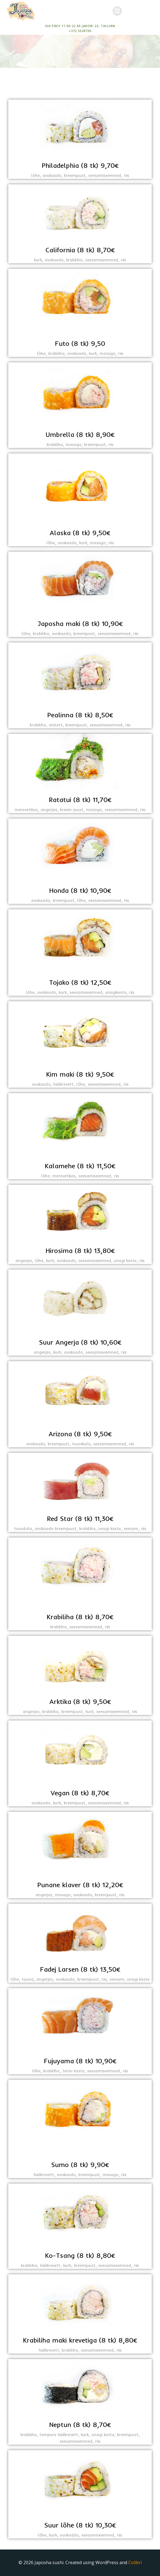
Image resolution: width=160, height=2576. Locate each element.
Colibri (135, 2562)
